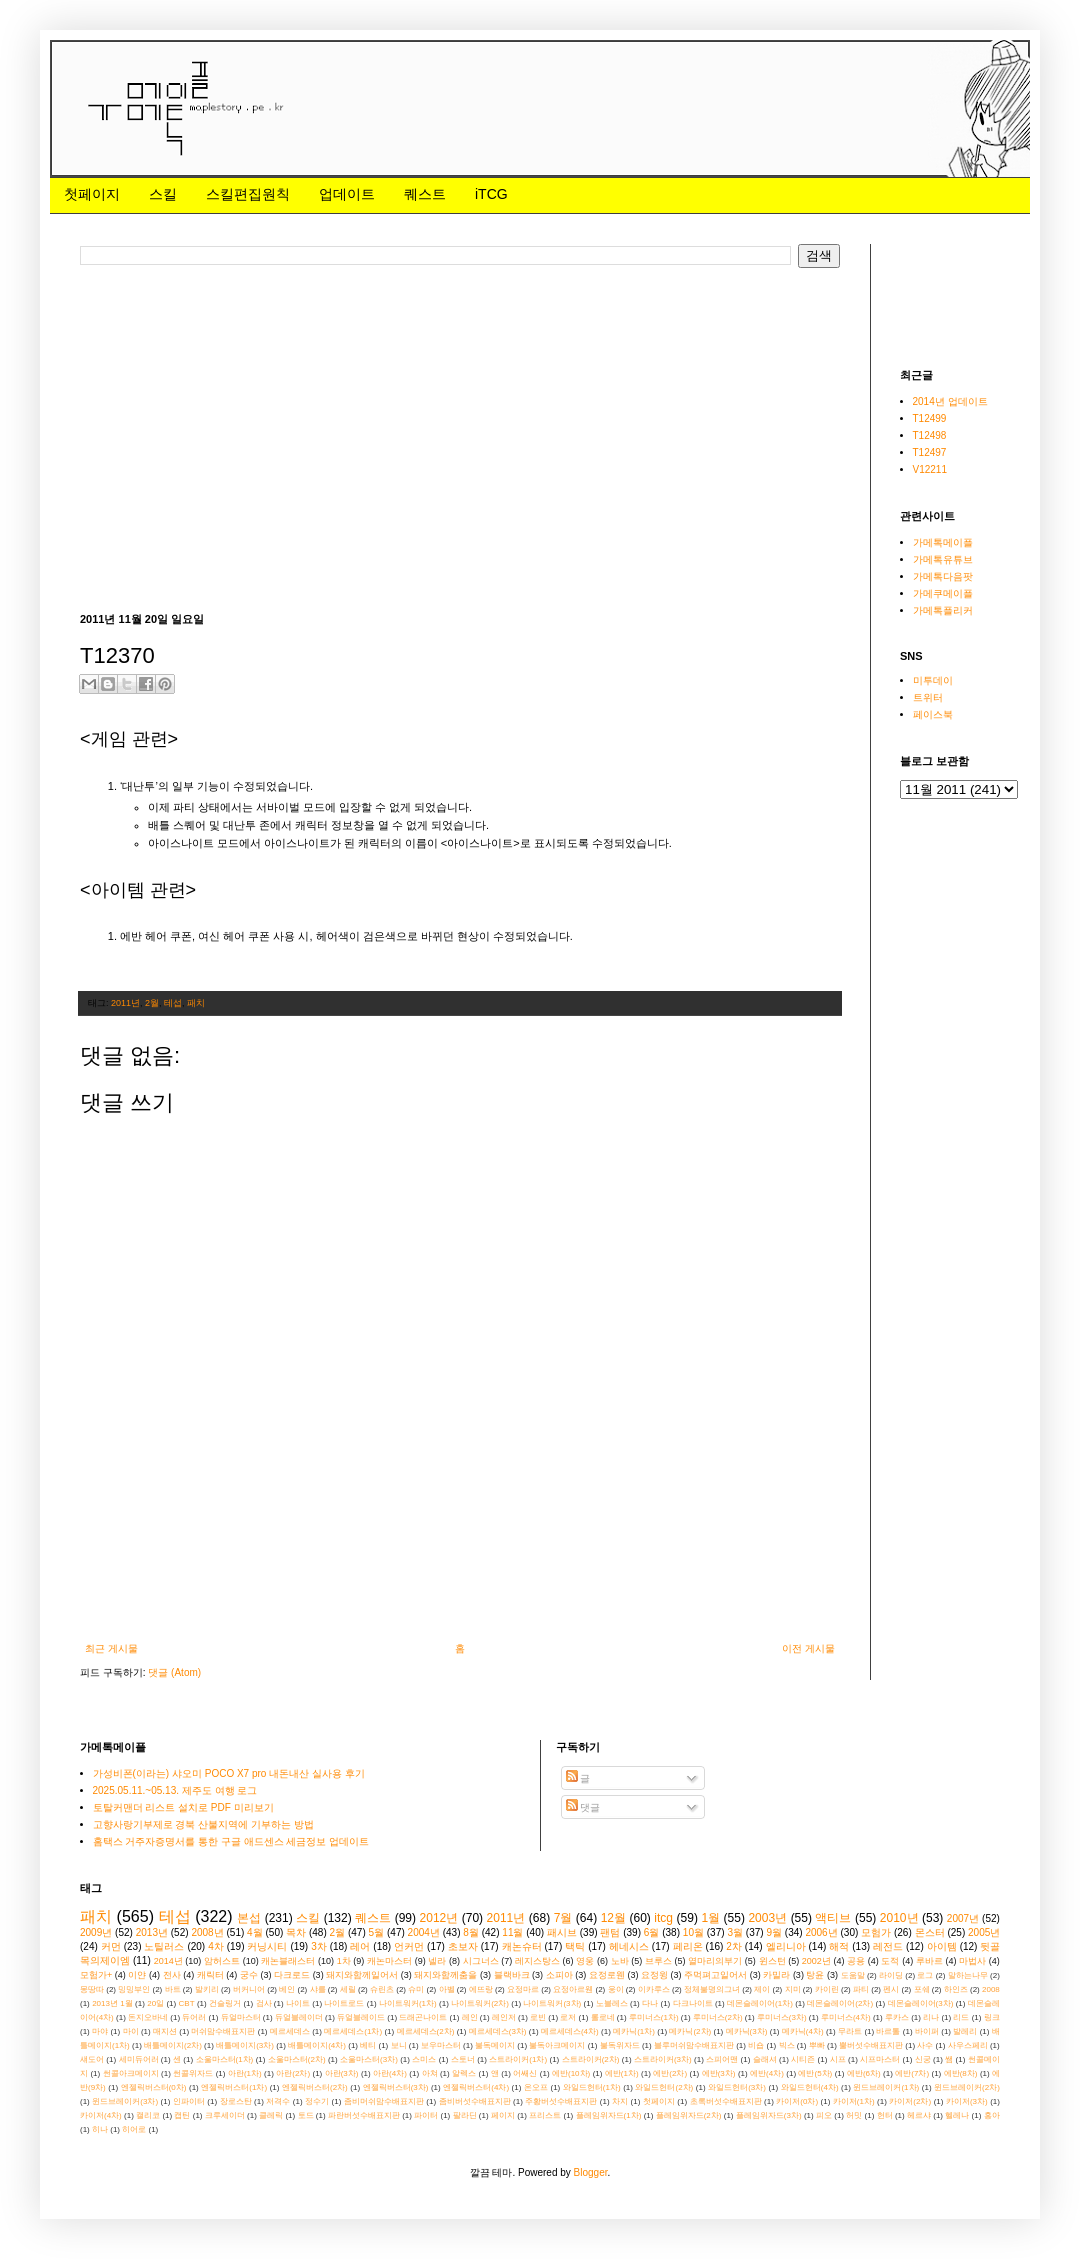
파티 (861, 1989)
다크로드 (292, 1975)
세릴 (348, 1989)
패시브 (562, 1932)
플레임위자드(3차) (769, 2115)
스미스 (424, 2059)
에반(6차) (864, 2073)
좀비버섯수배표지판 (475, 2101)
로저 (568, 2017)
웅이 (616, 1989)
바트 (173, 1989)
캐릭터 (210, 1975)
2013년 (152, 1932)
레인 (470, 2017)
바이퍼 (927, 2031)
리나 (931, 2017)
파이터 (426, 2115)
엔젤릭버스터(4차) (476, 2087)
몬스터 (930, 1932)
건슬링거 (225, 2003)
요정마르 (523, 1989)
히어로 (134, 2129)
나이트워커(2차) (480, 2003)
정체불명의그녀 (712, 1989)
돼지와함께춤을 (445, 1975)
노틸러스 (164, 1946)
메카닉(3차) (747, 2031)
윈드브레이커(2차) (967, 2087)
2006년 (821, 1932)
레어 (360, 1946)
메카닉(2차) (690, 2031)
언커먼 (409, 1946)
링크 (992, 2017)
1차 (344, 1961)
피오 (824, 2115)
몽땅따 (92, 1989)
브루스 (658, 1961)
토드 (306, 2115)
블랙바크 (512, 1975)
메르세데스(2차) (426, 2031)
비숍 (756, 2045)
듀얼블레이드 (361, 2017)
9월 (774, 1932)
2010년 (899, 1918)
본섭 (249, 1918)
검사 (264, 2003)
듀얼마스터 (241, 2017)
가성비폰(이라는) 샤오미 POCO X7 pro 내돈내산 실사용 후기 (229, 1773)
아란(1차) (245, 2073)
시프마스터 (880, 2059)
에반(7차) (912, 2073)
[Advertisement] (314, 438)
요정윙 (654, 1975)
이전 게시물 (808, 1648)
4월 (255, 1932)
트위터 (928, 697)
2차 (734, 1946)
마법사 (972, 1961)
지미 (793, 1989)
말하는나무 (968, 1975)
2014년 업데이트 (950, 401)
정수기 (317, 2101)
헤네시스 (629, 1946)
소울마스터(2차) (297, 2059)
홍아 (992, 2115)
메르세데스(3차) (498, 2031)
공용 (856, 1961)
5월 (377, 1932)
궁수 (249, 1975)
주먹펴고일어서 (715, 1975)
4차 (216, 1946)
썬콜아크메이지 (131, 2073)
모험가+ (96, 1975)
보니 (399, 2045)
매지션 (165, 2031)
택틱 (575, 1946)
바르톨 (888, 2031)
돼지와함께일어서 (362, 1975)
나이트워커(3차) (552, 2003)
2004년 (424, 1932)
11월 (512, 1932)
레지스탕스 (537, 1961)
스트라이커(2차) (591, 2059)
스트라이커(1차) (518, 2059)
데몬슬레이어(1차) (760, 2003)
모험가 (876, 1932)
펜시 (891, 1989)
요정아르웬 (573, 1989)
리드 (961, 2017)
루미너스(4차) (846, 2017)
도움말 (853, 1975)
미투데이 (933, 680)
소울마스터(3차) (369, 2059)
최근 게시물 (111, 1648)
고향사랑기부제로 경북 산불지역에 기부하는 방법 (203, 1824)
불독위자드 (620, 2045)
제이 (762, 1989)
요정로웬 (607, 1975)
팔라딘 (465, 2115)
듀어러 (194, 2017)
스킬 (163, 194)
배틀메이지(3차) (245, 2045)
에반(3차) (719, 2073)
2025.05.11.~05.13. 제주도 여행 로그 (175, 1790)
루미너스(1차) (654, 2017)
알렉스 (464, 2073)
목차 (296, 1932)
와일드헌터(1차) (592, 2087)
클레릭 (271, 2115)
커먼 (111, 1946)
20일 (155, 2003)
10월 (693, 1932)
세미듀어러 (139, 2059)
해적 (839, 1946)
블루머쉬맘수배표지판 (694, 2045)
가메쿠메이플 (943, 593)
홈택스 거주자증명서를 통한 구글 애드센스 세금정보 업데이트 (231, 1841)
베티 (368, 2045)
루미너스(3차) (782, 2017)
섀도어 (92, 2059)
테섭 (173, 1003)
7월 (563, 1918)
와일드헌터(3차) (737, 2087)
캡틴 (182, 2115)
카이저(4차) (101, 2115)
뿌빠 (817, 2045)
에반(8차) (961, 2073)
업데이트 (347, 194)
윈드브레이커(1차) (886, 2087)
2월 (152, 1003)
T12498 (930, 435)
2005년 (984, 1932)
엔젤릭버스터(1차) (234, 2087)
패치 (196, 1003)
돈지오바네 (148, 2017)
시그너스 (481, 1961)
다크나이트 (693, 2003)
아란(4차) (390, 2073)
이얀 (137, 1975)
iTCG (491, 194)
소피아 (559, 1975)
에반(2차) (670, 2073)
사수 (925, 2045)
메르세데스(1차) (353, 2031)
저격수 (278, 2101)
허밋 (854, 2115)
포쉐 (922, 1989)
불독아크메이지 (557, 2045)
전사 (172, 1975)
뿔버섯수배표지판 (871, 2045)
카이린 (827, 1989)
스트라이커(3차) (663, 2059)
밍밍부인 (134, 1989)
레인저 (504, 2017)
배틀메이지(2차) (173, 2045)
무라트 (850, 2031)
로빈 (538, 2017)
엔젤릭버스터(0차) (154, 2087)
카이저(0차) (797, 2101)
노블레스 (612, 2003)
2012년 (439, 1918)
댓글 (583, 1807)
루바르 (929, 1961)
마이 (131, 2031)
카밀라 (776, 1975)
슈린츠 (382, 1989)
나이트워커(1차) (408, 2003)
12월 (613, 1918)
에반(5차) (815, 2073)
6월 (652, 1932)
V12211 (930, 469)
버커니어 (249, 1989)
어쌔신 (525, 2073)
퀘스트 (425, 194)
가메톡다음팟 (943, 576)
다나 (650, 2003)
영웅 (585, 1961)
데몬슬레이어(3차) (921, 2003)
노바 (620, 1961)
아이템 (942, 1946)
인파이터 (189, 2101)
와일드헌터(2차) (664, 2087)
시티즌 (803, 2059)
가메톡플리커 (943, 610)
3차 (319, 1946)
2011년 (125, 1003)
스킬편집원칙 (248, 194)
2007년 (963, 1918)
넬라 (437, 1961)
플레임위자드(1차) (609, 2115)
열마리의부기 (715, 1961)
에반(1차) (622, 2073)
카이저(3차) (967, 2101)
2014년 (168, 1961)
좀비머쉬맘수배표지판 (384, 2101)
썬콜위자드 (193, 2073)
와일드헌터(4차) (810, 2087)
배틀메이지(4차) (317, 2045)
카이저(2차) (910, 2101)
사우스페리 (968, 2045)
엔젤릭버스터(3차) (396, 2087)
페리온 (688, 1946)
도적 (890, 1961)
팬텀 (610, 1932)
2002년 (816, 1961)
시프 (838, 2059)
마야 (100, 2031)
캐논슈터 (522, 1946)
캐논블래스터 (288, 1961)
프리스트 (545, 2115)
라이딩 (891, 1975)
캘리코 (148, 2115)
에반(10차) (571, 2073)
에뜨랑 (481, 1989)
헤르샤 (919, 2115)
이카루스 (654, 1989)
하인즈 (956, 1989)
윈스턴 (772, 1961)
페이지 (503, 2115)
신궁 (923, 2059)
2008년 (207, 1932)
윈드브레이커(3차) (125, 2101)
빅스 (787, 2045)
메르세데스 (290, 2031)
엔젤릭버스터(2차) (315, 2087)
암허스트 (222, 1961)
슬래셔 (765, 2059)
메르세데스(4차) (570, 2031)
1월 (710, 1918)
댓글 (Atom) (174, 1672)
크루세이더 (225, 2115)
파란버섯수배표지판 (364, 2115)
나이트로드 (344, 2003)
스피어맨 (722, 2059)
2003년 (767, 1918)
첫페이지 (92, 194)
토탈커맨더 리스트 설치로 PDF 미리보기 (183, 1807)
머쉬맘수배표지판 (223, 2031)
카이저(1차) (854, 2101)
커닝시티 (267, 1946)
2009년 (96, 1932)
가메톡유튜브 (943, 559)
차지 (620, 2101)
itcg (663, 1918)
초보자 (463, 1946)
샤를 (318, 1989)
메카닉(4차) (803, 2031)
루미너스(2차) (718, 2017)
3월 (735, 1932)
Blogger (591, 2172)
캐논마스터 (389, 1961)
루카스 (897, 2017)
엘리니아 (786, 1946)
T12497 (930, 452)
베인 (287, 1989)
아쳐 (430, 2073)
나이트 (298, 2003)
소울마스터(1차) (225, 2059)
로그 (925, 1975)
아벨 (447, 1989)
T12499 (930, 418)
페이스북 (933, 714)
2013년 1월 (112, 2003)
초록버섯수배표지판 (726, 2101)
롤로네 (603, 2017)
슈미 (416, 1989)
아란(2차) (293, 2073)
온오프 (536, 2087)
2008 (991, 1989)
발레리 (965, 2031)
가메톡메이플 (943, 542)
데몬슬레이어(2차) (840, 2003)
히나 (100, 2129)
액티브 (833, 1918)
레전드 (888, 1946)
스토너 (463, 2059)
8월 (471, 1932)
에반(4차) (767, 2073)
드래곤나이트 (423, 2017)
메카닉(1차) (634, 2031)
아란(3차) (342, 2073)
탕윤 (815, 1975)
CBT (187, 2003)
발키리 (207, 1989)
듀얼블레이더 (299, 2017)
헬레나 (957, 2115)
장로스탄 (236, 2101)
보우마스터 (441, 2045)
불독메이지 (495, 2045)
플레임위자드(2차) (689, 2115)
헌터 (885, 2115)
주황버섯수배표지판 (561, 2101)
